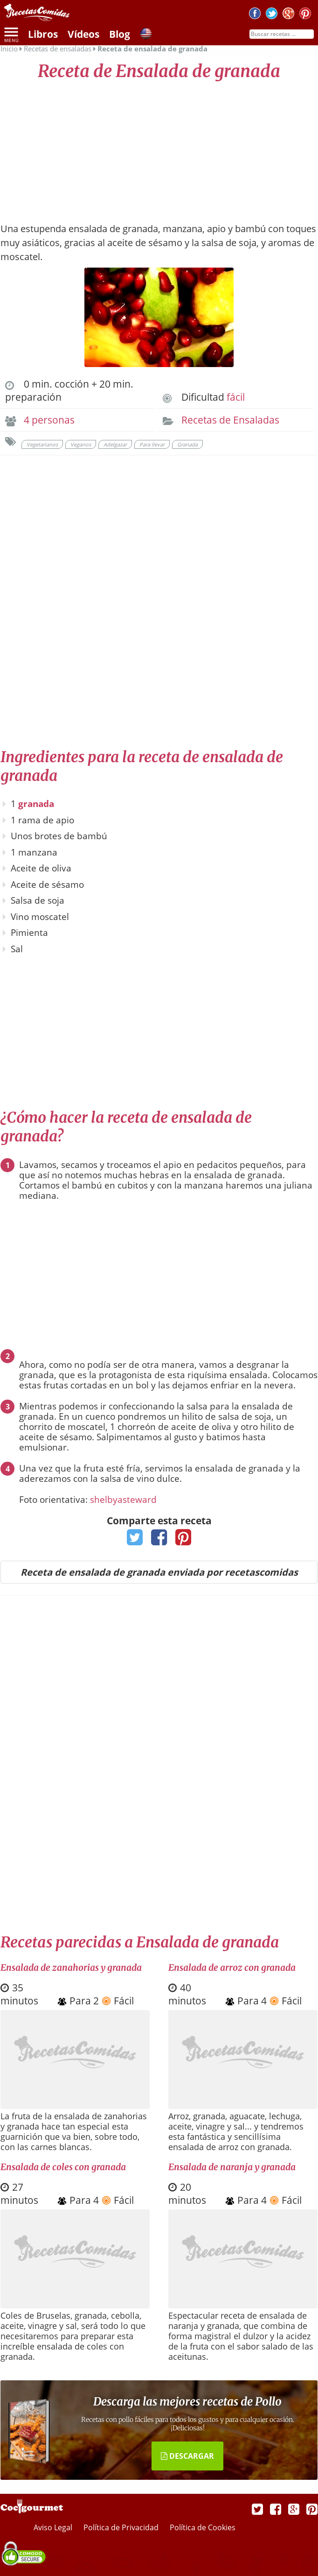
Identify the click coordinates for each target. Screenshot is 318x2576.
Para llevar (152, 444)
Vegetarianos (42, 444)
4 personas (49, 419)
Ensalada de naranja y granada (232, 2167)
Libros (43, 34)
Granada (187, 444)
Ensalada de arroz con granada (232, 1967)
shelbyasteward (123, 1499)
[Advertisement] (159, 147)
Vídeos (83, 34)
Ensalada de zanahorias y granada (71, 1967)
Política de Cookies (202, 2527)
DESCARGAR (187, 2456)
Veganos (80, 444)
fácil (236, 396)
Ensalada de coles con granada (63, 2167)
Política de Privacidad (121, 2527)
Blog (119, 34)
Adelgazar (115, 444)
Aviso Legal (54, 2527)
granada (36, 804)
